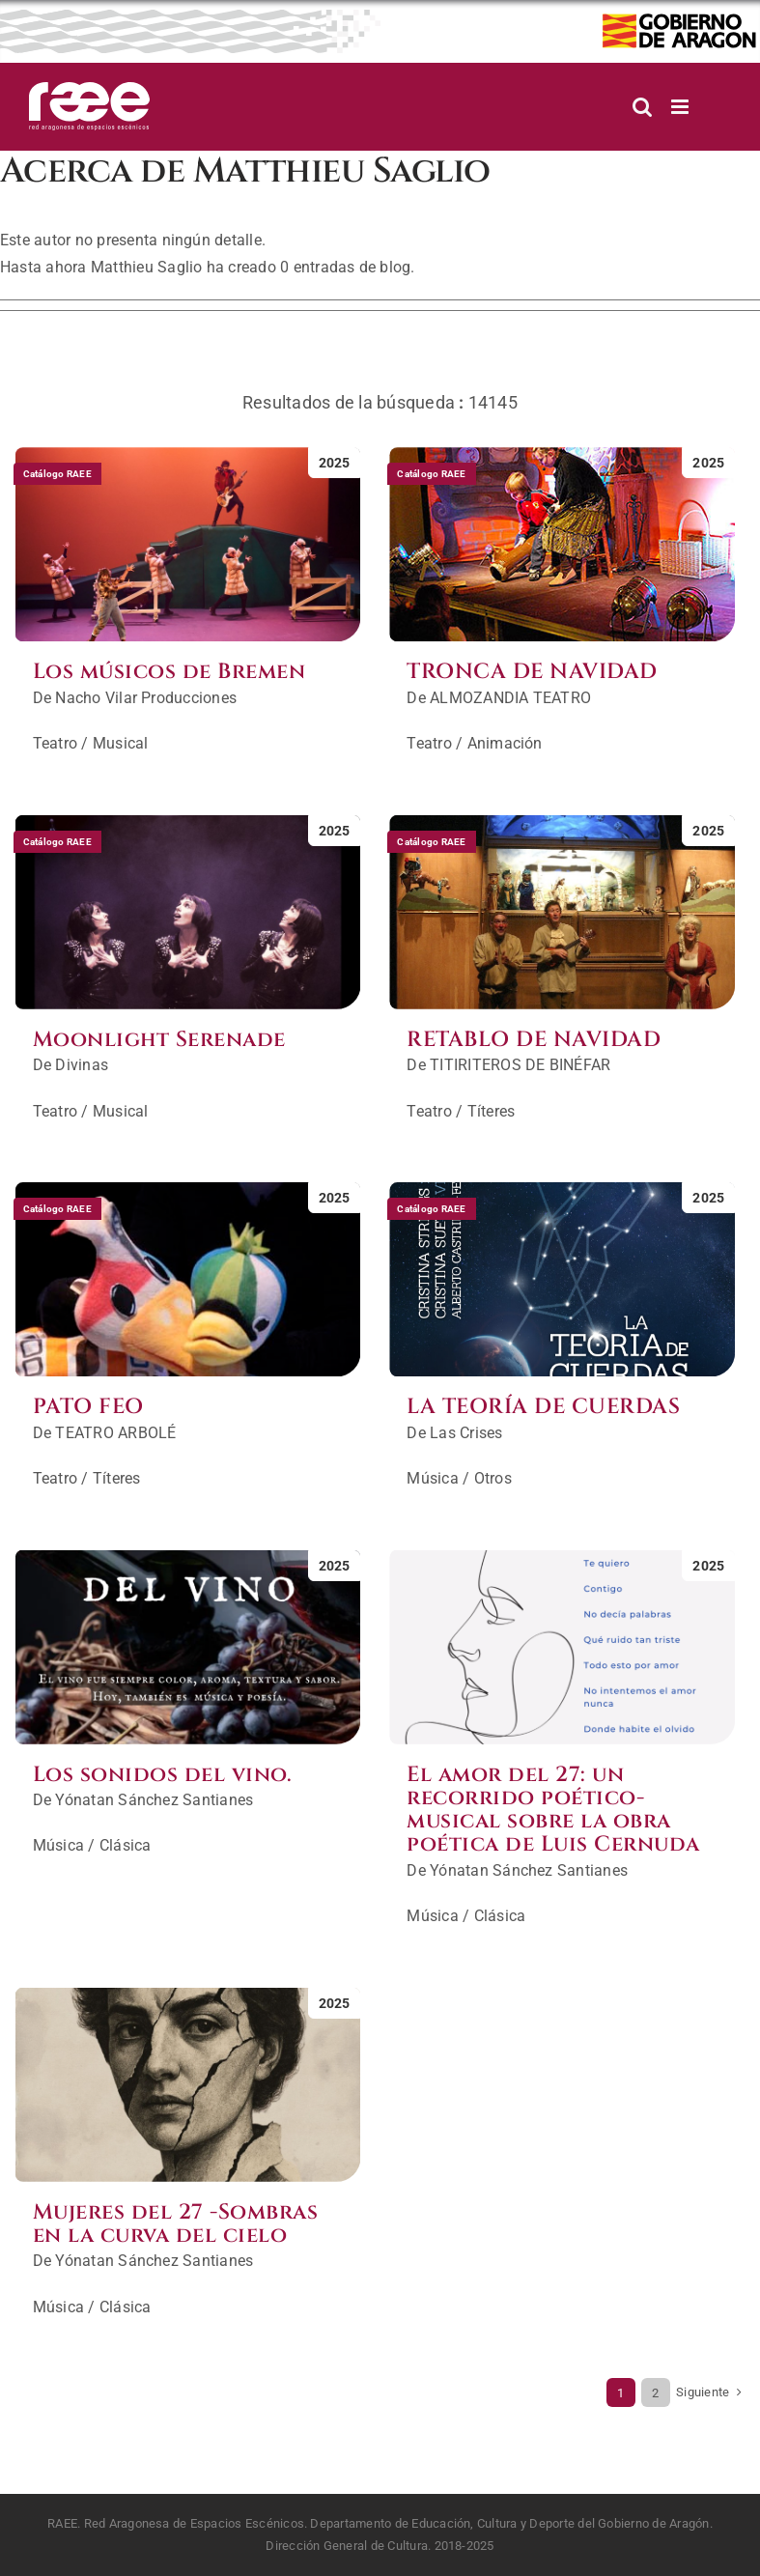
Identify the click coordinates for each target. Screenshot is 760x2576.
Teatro (55, 743)
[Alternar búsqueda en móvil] (642, 107)
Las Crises (466, 1433)
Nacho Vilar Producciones (146, 698)
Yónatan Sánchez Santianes (154, 1800)
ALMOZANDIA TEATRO (510, 698)
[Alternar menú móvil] (681, 107)
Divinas (81, 1065)
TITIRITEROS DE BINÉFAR (520, 1065)
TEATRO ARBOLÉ (115, 1433)
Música (432, 1478)
